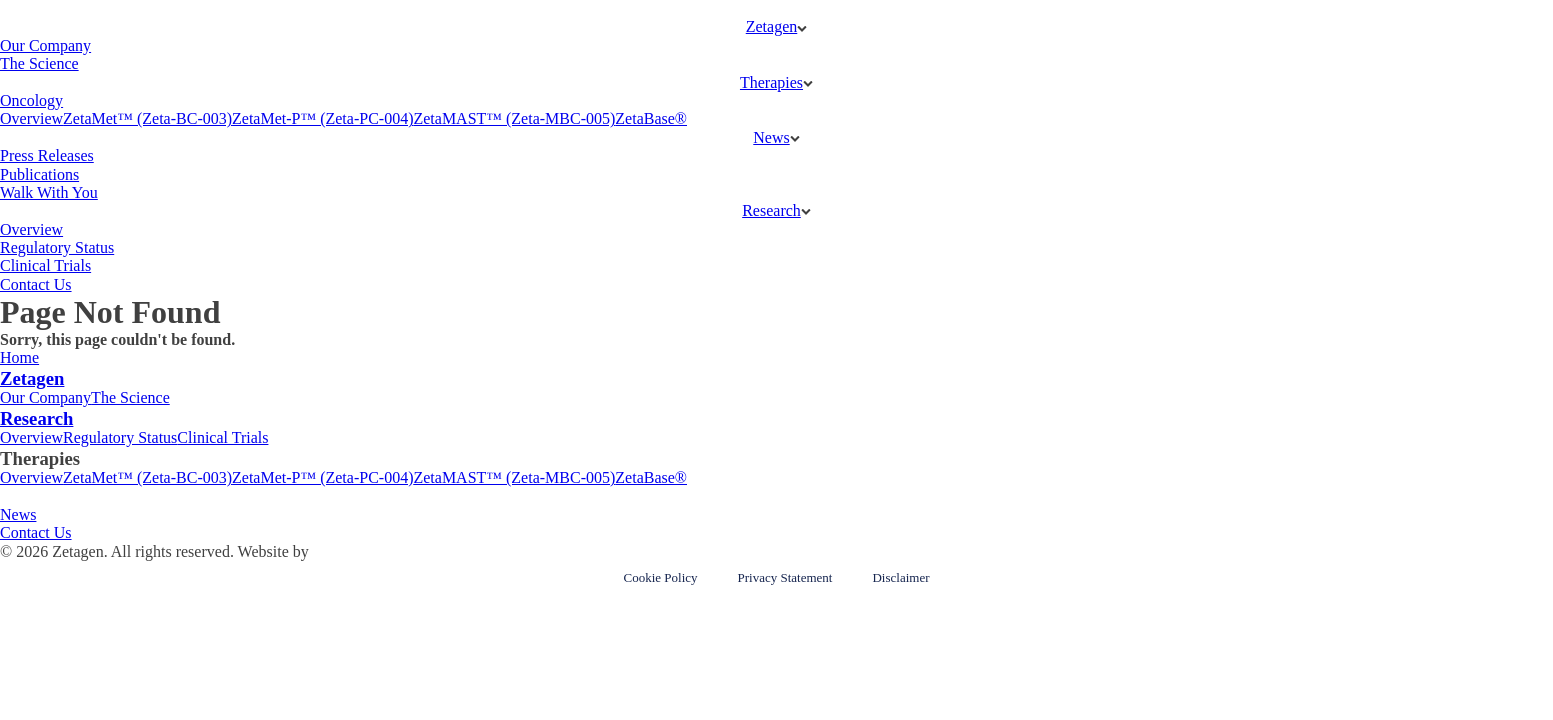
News (771, 137)
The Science (39, 63)
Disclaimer (900, 578)
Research (771, 210)
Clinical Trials (45, 265)
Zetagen (772, 26)
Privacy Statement (785, 578)
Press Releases (47, 155)
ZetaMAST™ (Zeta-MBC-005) (514, 118)
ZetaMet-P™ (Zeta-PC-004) (322, 118)
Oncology (31, 100)
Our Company (45, 45)
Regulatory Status (57, 247)
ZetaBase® (651, 118)
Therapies (771, 82)
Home (19, 357)
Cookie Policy (660, 578)
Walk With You (49, 192)
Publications (39, 174)
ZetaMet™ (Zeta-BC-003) (147, 118)
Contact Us (36, 284)
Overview (31, 118)
